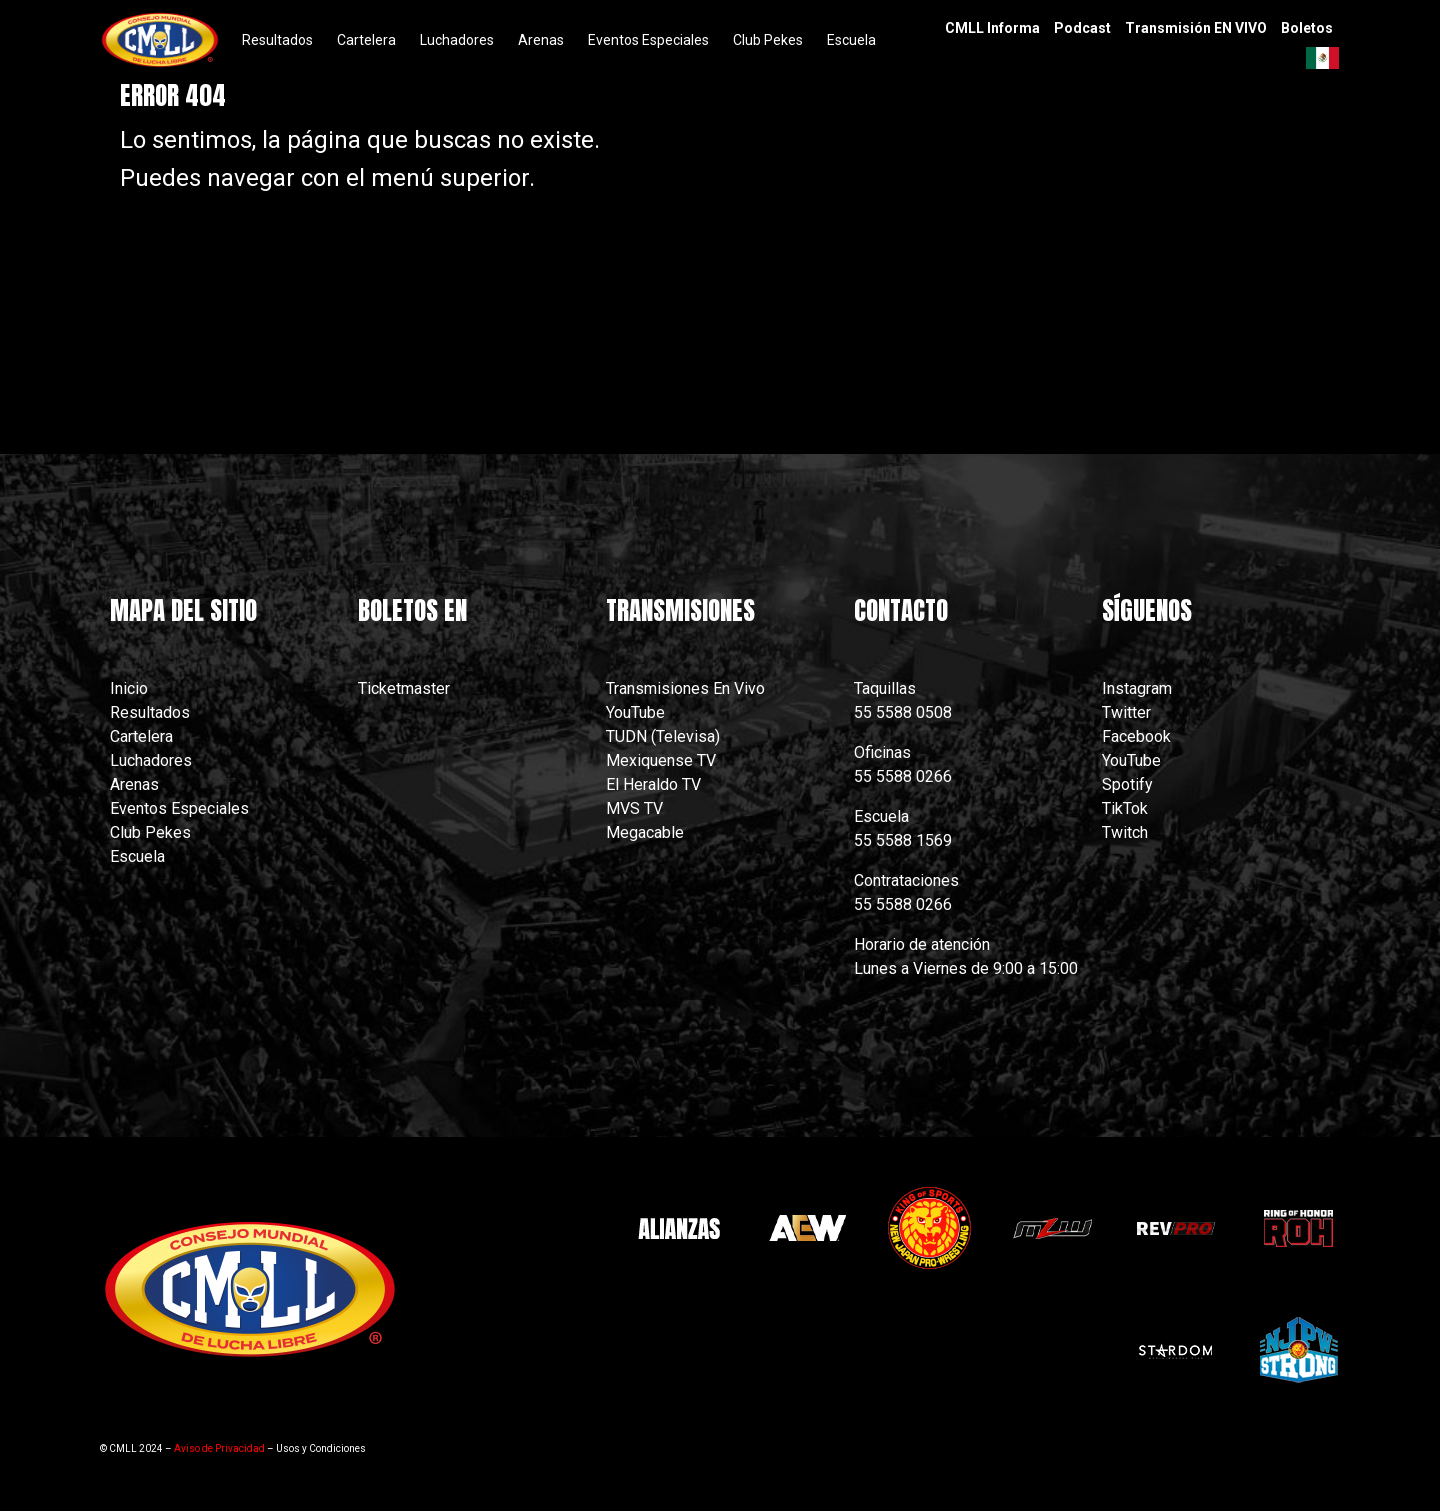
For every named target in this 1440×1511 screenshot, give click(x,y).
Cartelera (141, 736)
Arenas (134, 784)
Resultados (150, 712)
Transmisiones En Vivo (687, 688)
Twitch (1125, 832)
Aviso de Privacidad (219, 1448)
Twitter (1126, 712)
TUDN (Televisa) (663, 736)
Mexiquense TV (661, 760)
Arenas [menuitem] (541, 40)
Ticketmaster (404, 688)
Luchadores (151, 760)
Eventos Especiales (179, 808)
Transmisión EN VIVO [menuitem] (1196, 28)
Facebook (1136, 736)
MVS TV (634, 808)
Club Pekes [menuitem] (768, 40)
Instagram (1137, 688)
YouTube (635, 712)
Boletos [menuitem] (1307, 28)
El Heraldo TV (655, 784)
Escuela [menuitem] (851, 40)
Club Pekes (150, 832)
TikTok (1125, 808)
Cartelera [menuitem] (366, 40)
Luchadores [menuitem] (457, 40)
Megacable (645, 832)
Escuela (137, 856)
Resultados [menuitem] (277, 40)
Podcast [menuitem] (1082, 28)
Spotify (1127, 784)
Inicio (129, 688)
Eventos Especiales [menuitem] (648, 40)
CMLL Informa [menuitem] (992, 28)
